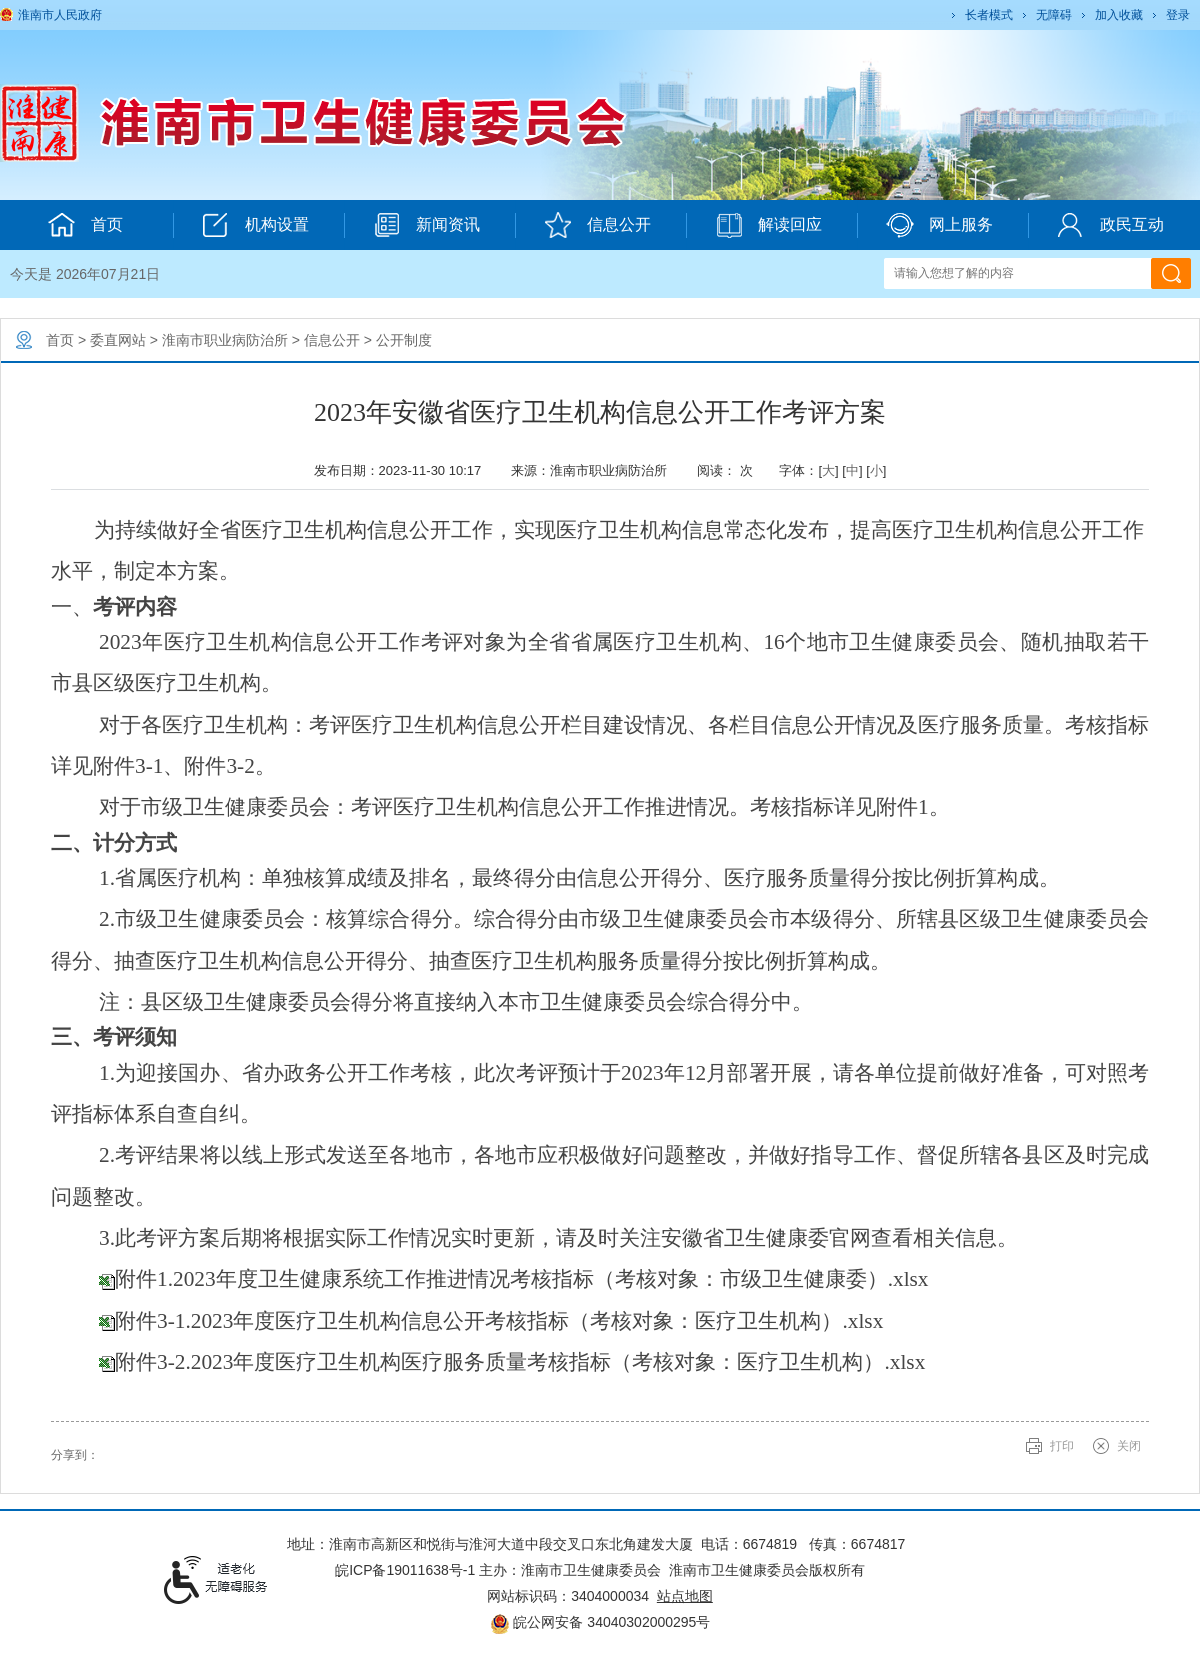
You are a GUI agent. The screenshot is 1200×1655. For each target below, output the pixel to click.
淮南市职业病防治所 (225, 340)
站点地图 (685, 1596)
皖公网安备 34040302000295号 (600, 1622)
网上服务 (939, 225)
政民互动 (1110, 225)
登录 (1178, 15)
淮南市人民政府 (60, 15)
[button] (987, 15)
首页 (60, 340)
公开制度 (404, 340)
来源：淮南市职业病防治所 (596, 470)
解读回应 (768, 225)
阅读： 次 (730, 470)
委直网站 (118, 340)
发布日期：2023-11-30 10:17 (405, 470)
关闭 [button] (1129, 1446)
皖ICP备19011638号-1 (405, 1570)
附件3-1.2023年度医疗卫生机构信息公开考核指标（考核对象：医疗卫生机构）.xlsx (499, 1321)
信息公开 (597, 225)
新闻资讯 (426, 225)
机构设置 (255, 225)
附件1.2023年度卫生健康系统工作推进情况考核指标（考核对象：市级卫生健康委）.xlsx (522, 1279)
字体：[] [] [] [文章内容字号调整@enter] (832, 470)
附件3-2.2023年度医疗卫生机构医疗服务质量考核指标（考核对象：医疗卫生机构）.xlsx (520, 1362)
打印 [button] (1062, 1446)
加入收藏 (1119, 15)
